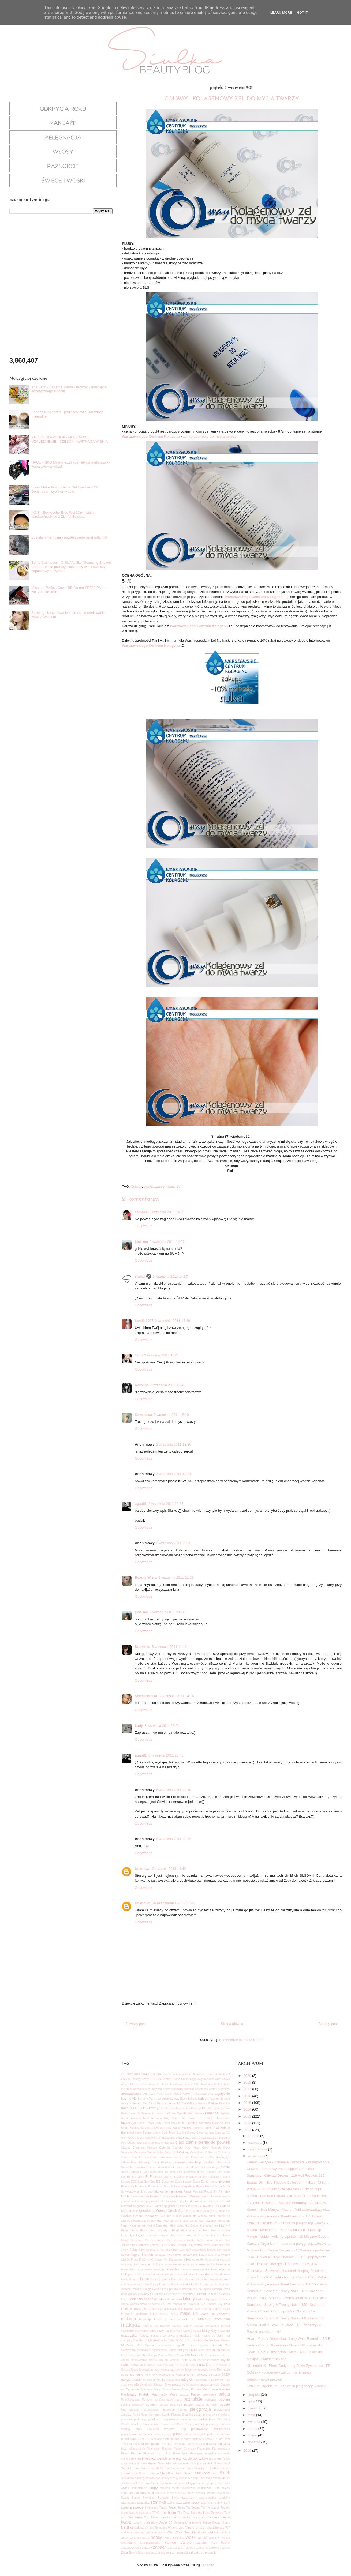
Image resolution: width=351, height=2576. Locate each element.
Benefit (187, 2113)
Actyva (201, 2079)
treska (186, 2517)
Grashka (126, 2215)
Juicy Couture (147, 2249)
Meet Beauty (222, 2340)
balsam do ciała (220, 2098)
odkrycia (159, 2379)
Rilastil (125, 2453)
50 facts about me (179, 2074)
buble (138, 2132)
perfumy (151, 2404)
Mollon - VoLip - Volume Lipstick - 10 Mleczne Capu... (288, 2237)
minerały (216, 2345)
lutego (253, 2435)
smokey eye (152, 2478)
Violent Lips (176, 2527)
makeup (128, 2318)
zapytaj (172, 2547)
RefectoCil (179, 2443)
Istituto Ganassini (132, 2240)
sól (228, 2478)
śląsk (204, 2502)
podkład (154, 2419)
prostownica (221, 2429)
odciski (147, 2379)
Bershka (199, 2113)
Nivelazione (146, 2369)
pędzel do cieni (207, 2404)
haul (201, 2220)
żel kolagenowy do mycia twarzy (209, 436)
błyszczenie (223, 2118)
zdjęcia (190, 2547)
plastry (198, 2414)
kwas (226, 2289)
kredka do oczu (220, 2274)
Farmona (176, 2191)
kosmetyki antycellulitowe (158, 2274)
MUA (192, 2359)
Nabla (134, 2364)
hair (153, 2220)
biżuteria (156, 2118)
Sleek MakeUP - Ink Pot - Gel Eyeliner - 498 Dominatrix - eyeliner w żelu (65, 489)
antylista (157, 2089)
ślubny (219, 2502)
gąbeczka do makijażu (162, 2201)
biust (146, 2118)
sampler (197, 2463)
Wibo (170, 2532)
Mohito (152, 2360)
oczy (225, 2374)
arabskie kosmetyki (196, 2089)
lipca (252, 2401)
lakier (125, 2299)
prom (139, 2429)
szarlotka (224, 2497)
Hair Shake (181, 2220)
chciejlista (154, 2142)
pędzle (225, 2404)
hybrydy (161, 2230)
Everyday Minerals (134, 2186)
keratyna (160, 2254)
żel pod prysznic (205, 2552)
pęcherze (176, 2404)
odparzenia (173, 2379)
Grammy (195, 2210)
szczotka (143, 2502)
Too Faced (151, 2517)
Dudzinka (142, 1647)
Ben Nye (176, 2113)
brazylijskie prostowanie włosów (171, 2127)
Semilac (165, 2468)
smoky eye (177, 2478)
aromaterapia (131, 2094)
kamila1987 (144, 1321)
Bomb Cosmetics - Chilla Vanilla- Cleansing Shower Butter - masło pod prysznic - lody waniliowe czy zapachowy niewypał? (71, 567)
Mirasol (225, 2350)
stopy (153, 2488)
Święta (149, 2507)
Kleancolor (191, 2259)
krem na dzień (198, 2279)
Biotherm (135, 2118)
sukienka (141, 2492)
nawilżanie (207, 2365)
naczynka (162, 2364)
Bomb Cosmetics (199, 2122)
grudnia (254, 2136)
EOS (134, 2181)
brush (208, 2127)
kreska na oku (209, 2284)
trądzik (176, 2517)
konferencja (190, 2264)
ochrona (214, 2374)
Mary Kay (209, 2331)
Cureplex (137, 2157)
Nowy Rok (215, 2369)
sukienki (153, 2492)
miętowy (203, 2345)
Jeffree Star (222, 2240)
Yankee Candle (178, 2542)
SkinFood (202, 2473)
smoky (165, 2478)
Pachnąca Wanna (216, 2389)
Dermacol (223, 2162)
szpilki (171, 2502)
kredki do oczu (130, 2279)
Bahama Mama (146, 2098)
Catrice (220, 2132)
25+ (165, 2074)
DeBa (210, 2157)
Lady (139, 1726)
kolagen (146, 2264)
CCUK (132, 2137)
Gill (151, 2206)
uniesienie (195, 2522)
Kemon (147, 2254)
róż (178, 2458)
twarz (170, 1186)
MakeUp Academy (153, 2319)
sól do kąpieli (129, 2483)
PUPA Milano (153, 2439)
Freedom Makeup (188, 2196)
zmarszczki (180, 2552)
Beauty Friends (130, 2113)
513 (153, 2079)
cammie (141, 1212)
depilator (209, 2162)
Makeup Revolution (214, 2319)
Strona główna (232, 2024)
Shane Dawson (149, 2473)
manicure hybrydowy (149, 2330)
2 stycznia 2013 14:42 (169, 1869)
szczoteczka (128, 2502)
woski (202, 2538)
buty (158, 2132)
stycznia (254, 2442)
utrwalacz (136, 2527)
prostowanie (199, 2429)
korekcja (159, 2269)
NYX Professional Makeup (169, 2374)
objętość (202, 2374)
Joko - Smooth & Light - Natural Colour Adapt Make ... (288, 2277)
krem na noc (215, 2279)
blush (202, 2118)
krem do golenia (161, 2279)
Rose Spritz (180, 2453)
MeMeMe (127, 2345)
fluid (162, 2196)
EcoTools (127, 2176)
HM (228, 2225)
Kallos (211, 2249)
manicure (127, 2330)
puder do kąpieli (195, 2434)
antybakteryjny (142, 2089)
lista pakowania (168, 2308)
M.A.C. (164, 2313)
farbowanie (160, 2191)
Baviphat (224, 2103)
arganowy (224, 2089)
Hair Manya (165, 2220)
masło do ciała (212, 2335)
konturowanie (220, 2264)
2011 (247, 2130)
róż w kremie (217, 2458)
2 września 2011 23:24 (167, 1612)
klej (202, 2259)
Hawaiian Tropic (215, 2220)
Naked (185, 2364)
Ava (210, 2093)
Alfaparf (134, 2084)
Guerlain (165, 2215)
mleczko (204, 2355)
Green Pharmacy (145, 2215)
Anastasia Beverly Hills (184, 2084)
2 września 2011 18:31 (173, 1474)
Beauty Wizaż (146, 1577)
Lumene (126, 2313)
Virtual (200, 2527)
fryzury (226, 2196)
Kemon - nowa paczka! (264, 2379)
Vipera (190, 2527)
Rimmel (136, 2453)
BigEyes (225, 2113)
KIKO (142, 2259)
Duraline (211, 2172)
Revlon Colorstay (185, 2448)
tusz (194, 2517)
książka (187, 2289)
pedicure (211, 2399)
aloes (144, 2084)
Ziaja (124, 2552)
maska (143, 2335)
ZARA (181, 2547)
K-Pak (161, 2249)
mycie (225, 2360)
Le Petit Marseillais (173, 2304)
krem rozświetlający (146, 2284)
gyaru (146, 2220)
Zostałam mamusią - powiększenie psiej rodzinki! (69, 537)
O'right (191, 2374)
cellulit (149, 2137)
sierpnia (254, 2395)
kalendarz (172, 2249)
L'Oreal (200, 2294)
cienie (191, 2142)
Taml (139, 1355)
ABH (159, 2079)
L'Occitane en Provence (179, 2294)
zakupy (147, 2547)
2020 (247, 2076)
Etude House (209, 2181)
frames (171, 2196)
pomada (186, 2419)
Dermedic (127, 2167)
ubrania (137, 2522)
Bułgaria (148, 2132)
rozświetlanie (166, 2458)
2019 (247, 2082)
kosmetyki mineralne (187, 2274)
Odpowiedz (143, 1226)
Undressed (181, 2522)
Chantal (142, 2142)
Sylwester (149, 2497)
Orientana (146, 2389)
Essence (168, 2181)
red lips (167, 2443)
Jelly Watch (195, 2245)
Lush (153, 2314)
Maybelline (155, 2340)
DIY (203, 2167)
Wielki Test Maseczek (190, 2532)
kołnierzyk (175, 2264)
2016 (159, 2074)
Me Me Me (205, 2340)
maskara (185, 2335)
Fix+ (140, 2196)
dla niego (213, 2167)
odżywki (201, 2379)
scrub (155, 2468)
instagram (164, 2235)
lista (154, 2308)
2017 (247, 2089)
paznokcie (193, 2399)
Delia (155, 2162)
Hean (125, 2225)
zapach (159, 2547)
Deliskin (166, 2162)
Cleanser (138, 2147)
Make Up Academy (215, 2313)
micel (192, 2345)
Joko (133, 2250)
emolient (191, 2176)
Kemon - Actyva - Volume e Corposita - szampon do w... (290, 2162)
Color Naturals (211, 2147)
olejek (138, 2384)
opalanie (178, 2384)
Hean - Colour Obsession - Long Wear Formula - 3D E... (290, 2339)
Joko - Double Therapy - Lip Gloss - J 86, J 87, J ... (286, 2264)
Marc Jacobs (184, 2330)
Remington (153, 2448)
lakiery (189, 2298)
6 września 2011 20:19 (173, 1839)
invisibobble (189, 2235)
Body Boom (162, 2123)
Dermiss (152, 2167)
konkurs (204, 2264)
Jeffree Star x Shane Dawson (168, 2245)
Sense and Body (182, 2468)
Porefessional (129, 2424)
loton (198, 2308)
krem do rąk (179, 2279)
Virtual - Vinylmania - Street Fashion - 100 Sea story (287, 2284)
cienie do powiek (214, 2142)
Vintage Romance (156, 2527)
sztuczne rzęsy (188, 2502)
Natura (194, 2364)
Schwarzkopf (222, 2463)
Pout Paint (184, 2424)
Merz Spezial (145, 2345)
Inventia (176, 2235)
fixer (146, 2196)
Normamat (167, 2369)
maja (252, 2415)
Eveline (224, 2181)
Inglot (140, 2235)
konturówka (128, 2269)
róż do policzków (195, 2458)
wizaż (124, 2537)
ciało (180, 2142)
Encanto (213, 2176)
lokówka (189, 2308)
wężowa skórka (156, 2532)
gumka (177, 2215)
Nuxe (139, 2374)
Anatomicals (208, 2084)
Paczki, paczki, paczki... (265, 2332)
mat (227, 2335)
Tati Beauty (193, 2507)
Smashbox (127, 2478)
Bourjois (217, 2122)
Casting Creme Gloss (190, 2132)
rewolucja (224, 2448)
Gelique (214, 2201)
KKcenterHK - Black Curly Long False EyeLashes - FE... (290, 2366)
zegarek (225, 2547)
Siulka (178, 2473)
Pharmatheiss (150, 2409)
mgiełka (181, 2345)
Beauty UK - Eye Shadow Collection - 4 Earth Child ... (288, 2182)
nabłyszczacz (147, 2364)
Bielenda (212, 2113)
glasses (172, 2206)
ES (158, 2181)
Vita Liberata (215, 2527)
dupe (200, 2171)
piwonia (165, 2414)
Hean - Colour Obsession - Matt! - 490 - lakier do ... (286, 2352)
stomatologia (139, 2488)
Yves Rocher (220, 2542)
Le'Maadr (193, 2304)
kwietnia (254, 2422)
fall (212, 2186)
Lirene (146, 2309)
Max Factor (140, 2340)
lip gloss (135, 2308)
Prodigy (125, 2429)
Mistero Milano (167, 2355)
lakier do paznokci (143, 2299)
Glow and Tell (209, 2206)
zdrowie (214, 2547)
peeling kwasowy (132, 2404)
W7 (227, 2527)
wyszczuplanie (150, 2542)
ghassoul (142, 2206)
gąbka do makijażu (194, 2201)
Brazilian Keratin (139, 2127)
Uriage (226, 2522)
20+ (123, 2074)
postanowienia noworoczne (157, 2424)
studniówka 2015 (208, 2488)
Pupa (141, 2439)
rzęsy (136, 2463)
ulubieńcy (150, 2522)
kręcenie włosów (131, 2289)
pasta (178, 2399)
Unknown (143, 1869)
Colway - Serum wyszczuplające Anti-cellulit (280, 2169)
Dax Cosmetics (194, 2157)
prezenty (212, 2424)
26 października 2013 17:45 (173, 1903)
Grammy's (208, 2210)
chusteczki (167, 2142)
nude (226, 2369)
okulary (213, 2379)
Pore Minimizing (219, 2419)
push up (168, 2439)
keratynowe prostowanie (182, 2254)
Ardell (213, 2088)
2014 (144, 2074)
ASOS (177, 2093)
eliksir (156, 2176)
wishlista (224, 2532)
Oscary (176, 2389)
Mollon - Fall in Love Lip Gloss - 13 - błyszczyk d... (285, 2325)
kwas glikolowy (130, 2294)
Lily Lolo (224, 2304)
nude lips (127, 2374)
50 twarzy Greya (139, 2079)
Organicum (133, 2389)
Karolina (142, 1385)
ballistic (192, 2098)
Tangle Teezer (168, 2507)
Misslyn (152, 2355)
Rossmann (197, 2453)
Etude (196, 2181)
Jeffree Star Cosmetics (135, 2245)
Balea (183, 2098)
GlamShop (160, 2206)
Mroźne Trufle (179, 2360)
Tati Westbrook (210, 2507)
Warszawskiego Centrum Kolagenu (151, 436)
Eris (152, 2181)
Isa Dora (216, 2235)
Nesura (125, 2369)
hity (222, 2225)
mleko (214, 2355)
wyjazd (226, 2537)
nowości (203, 2369)
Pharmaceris (130, 2409)
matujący (126, 2340)
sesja (134, 2473)
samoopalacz (182, 2463)
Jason (210, 2240)
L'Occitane (156, 2294)
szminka (158, 2502)
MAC (174, 2313)
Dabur (177, 2157)
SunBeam (189, 2492)
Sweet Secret (130, 2497)
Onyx (168, 2384)
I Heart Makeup (180, 2230)
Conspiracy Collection (203, 2152)
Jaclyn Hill (163, 2240)
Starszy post (328, 2024)
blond (174, 2118)
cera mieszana (164, 2137)
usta (125, 2527)
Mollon (163, 2359)
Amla (165, 2084)
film (215, 2191)
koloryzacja (160, 2264)
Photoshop (168, 2409)
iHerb (206, 2230)
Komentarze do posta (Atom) (241, 2040)
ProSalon (153, 2429)
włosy (157, 2537)
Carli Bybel (169, 2132)
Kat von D (223, 2249)
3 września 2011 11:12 (169, 1647)
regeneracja (195, 2443)
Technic (225, 2507)
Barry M (173, 2103)
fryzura (216, 2196)
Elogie (165, 2176)
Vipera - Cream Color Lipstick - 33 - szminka (281, 2311)
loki (180, 2308)
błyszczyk (128, 2123)
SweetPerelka (146, 1696)
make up (189, 2313)
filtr (221, 2191)
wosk (191, 2537)
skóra (214, 2473)
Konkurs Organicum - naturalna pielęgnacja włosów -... (289, 2223)
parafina (159, 2399)
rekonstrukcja (137, 2448)
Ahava (226, 2079)
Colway (136, 1186)
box (227, 2122)
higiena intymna (208, 2225)
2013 (137, 2074)
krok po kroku (171, 2289)
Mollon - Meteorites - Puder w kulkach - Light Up (284, 2230)
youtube (201, 2542)
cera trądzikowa (203, 2137)
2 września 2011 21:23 (176, 1577)
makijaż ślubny (181, 2325)
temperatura (143, 2512)
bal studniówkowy (168, 2098)
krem (144, 2279)
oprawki (214, 2384)
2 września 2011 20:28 (166, 1504)
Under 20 (165, 2522)
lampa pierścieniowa (134, 2304)
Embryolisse (177, 2176)
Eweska (178, 2186)
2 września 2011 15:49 (167, 1385)
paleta (224, 2394)
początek (126, 2419)
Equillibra (144, 2181)
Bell (167, 2113)
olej (222, 2379)
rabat (177, 2439)
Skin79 (188, 2473)
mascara (224, 2330)
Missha (142, 2355)
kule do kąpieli (202, 2289)
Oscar (157, 2389)
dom (160, 2172)
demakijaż (180, 2162)
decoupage (223, 2157)
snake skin (191, 2478)
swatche (211, 2492)
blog (166, 2118)
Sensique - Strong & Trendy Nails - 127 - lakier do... (286, 2291)
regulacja (209, 2443)
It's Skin (150, 2240)
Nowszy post (136, 2024)
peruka (164, 2404)
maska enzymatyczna (164, 2335)
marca (253, 2429)
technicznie (128, 2512)
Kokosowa (143, 1415)
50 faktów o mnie (202, 2074)
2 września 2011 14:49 (172, 1321)
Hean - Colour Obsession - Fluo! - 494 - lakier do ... (286, 2345)
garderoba (127, 2201)
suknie (164, 2492)
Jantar (200, 2240)
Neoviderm (223, 2364)
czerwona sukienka (158, 2157)
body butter (178, 2123)
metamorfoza (165, 2345)
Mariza (197, 2330)
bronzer (197, 2128)
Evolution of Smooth (160, 2186)
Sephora (214, 2468)
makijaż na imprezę (156, 2325)
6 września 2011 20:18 (173, 1790)
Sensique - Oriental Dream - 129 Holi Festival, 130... (287, 2175)
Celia (140, 2137)
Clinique (152, 2147)
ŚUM (227, 2502)
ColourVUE (171, 2152)
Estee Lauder (183, 2181)
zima (151, 2552)
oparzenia (192, 2384)
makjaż (225, 2325)
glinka (181, 2206)
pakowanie (209, 2394)
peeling (224, 2399)
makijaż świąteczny (206, 2325)
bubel (130, 2132)
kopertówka (144, 2269)
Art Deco (149, 2093)
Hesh (166, 2225)
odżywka (188, 2380)
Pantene (147, 2399)
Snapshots (205, 2478)
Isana (226, 2235)
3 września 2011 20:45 (166, 1755)
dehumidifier (128, 2162)
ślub (211, 2502)
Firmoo (132, 2196)
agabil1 (141, 1504)
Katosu (125, 2254)
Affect (210, 2079)
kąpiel (135, 2254)
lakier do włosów (170, 2299)
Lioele (125, 2308)
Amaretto (154, 2084)
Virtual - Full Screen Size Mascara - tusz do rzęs (284, 2189)
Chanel (131, 2142)
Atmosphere (199, 2093)
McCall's (169, 2340)
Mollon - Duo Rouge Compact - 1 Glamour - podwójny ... (290, 2250)
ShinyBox (166, 2473)
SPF (141, 2483)
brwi (216, 2128)
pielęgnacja (200, 2409)
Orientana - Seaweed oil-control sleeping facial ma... (287, 2271)
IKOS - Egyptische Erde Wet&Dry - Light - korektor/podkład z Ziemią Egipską (63, 514)
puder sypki (129, 2438)
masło (196, 2335)
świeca (126, 2507)
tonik (138, 2517)
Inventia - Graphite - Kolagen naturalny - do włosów (286, 2203)
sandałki (208, 2463)
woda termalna (174, 2537)
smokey (140, 2478)
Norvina (179, 2369)
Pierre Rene (139, 2414)
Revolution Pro (207, 2448)
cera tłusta (183, 2137)
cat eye (209, 2132)
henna (141, 2225)
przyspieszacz (162, 2434)
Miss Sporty (128, 2355)
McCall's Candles (186, 2340)
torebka (165, 2517)
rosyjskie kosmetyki (217, 2453)
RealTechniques (149, 2443)
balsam (204, 2098)
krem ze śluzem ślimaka (174, 2284)
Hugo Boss (147, 2230)
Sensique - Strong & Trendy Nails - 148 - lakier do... (286, 2318)
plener (207, 2414)
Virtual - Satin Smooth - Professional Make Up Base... (288, 2298)
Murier (202, 2360)
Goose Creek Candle (172, 2211)
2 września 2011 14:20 (166, 1212)
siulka (140, 1276)
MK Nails (191, 2355)
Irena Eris (204, 2235)
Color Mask (192, 2147)
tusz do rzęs (209, 2517)
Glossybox (192, 2206)
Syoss (175, 2497)
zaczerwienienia (131, 2547)
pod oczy (140, 2419)
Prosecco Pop (175, 2429)
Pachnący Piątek (135, 2394)
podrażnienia (171, 2419)
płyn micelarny (221, 2414)
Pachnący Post (164, 2394)
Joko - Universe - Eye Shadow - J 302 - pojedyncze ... (288, 2257)
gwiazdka (137, 2220)
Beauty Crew (222, 2108)
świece (138, 2507)
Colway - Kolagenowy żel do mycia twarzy (279, 2372)
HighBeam (191, 2225)
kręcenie (224, 2284)
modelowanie (138, 2360)
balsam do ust (131, 2103)
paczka (184, 2394)
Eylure (200, 2186)
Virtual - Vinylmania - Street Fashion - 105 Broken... (286, 2216)
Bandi (152, 2103)
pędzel (188, 2404)
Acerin (167, 2079)
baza (125, 2108)
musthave (213, 2360)
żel (179, 1186)
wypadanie (128, 2542)
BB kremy (150, 2108)
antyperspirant (173, 2088)
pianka (182, 2409)
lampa (226, 2299)
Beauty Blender (202, 2108)
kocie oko (219, 2259)
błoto (210, 2118)
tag (156, 2507)
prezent (198, 2424)
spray (205, 2483)
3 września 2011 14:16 (176, 1696)
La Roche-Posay (218, 2294)
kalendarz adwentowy (192, 2249)
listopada (255, 2143)
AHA (218, 2079)
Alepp (124, 2084)
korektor (173, 2269)
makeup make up (182, 2319)
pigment (154, 2414)
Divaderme (192, 2167)
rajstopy (186, 2439)
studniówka (188, 2488)
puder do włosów (218, 2434)
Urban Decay (211, 2522)
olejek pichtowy (153, 2384)
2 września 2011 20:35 (173, 1543)
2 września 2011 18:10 (171, 1415)
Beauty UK (148, 2113)
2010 (247, 2451)
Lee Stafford (208, 2304)
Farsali (188, 2191)
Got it (302, 12)
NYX (147, 2374)
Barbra (161, 2103)
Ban (145, 2103)
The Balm (168, 2512)
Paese (195, 2394)
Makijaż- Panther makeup (266, 2359)
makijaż (130, 2325)
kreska (195, 2284)
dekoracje (144, 2162)
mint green (183, 2350)
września (255, 2156)
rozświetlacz (146, 2458)
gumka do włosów (195, 2215)
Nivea (134, 2369)
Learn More (281, 12)
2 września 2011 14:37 (170, 1276)
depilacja (195, 2162)
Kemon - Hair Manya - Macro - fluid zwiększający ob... (288, 2210)
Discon (180, 2167)
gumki (212, 2215)
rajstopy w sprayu (203, 2439)
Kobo (208, 2259)
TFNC (156, 2512)
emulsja (202, 2176)
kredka (205, 2274)
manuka (170, 2330)
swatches (224, 2492)
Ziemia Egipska (138, 2552)
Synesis (163, 2497)
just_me (141, 1242)
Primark (225, 2424)
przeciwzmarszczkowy (136, 2434)
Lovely (226, 2308)
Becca (159, 2113)
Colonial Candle (170, 2147)
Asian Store (164, 2093)
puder (177, 2434)
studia (176, 2488)
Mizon (181, 2355)
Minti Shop (197, 2350)
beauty (186, 2108)
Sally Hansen (149, 2463)
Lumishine (141, 2313)
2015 (151, 2074)
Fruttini (206, 2196)
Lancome (154, 2304)
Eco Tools (223, 2172)
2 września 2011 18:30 (173, 1444)
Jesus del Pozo (220, 2245)
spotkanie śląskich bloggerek (180, 2483)
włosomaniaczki (140, 2537)
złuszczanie (163, 2552)
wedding (139, 2532)
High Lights (177, 2225)
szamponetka (207, 2497)
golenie (134, 2210)
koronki (186, 2269)
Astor (186, 2093)
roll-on (167, 2453)
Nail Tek (174, 2364)
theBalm (204, 2512)
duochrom (189, 2172)
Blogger (207, 2565)
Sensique (200, 2468)
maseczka (129, 2335)
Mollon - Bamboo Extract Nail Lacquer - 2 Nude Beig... (289, 2196)
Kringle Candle (152, 2289)
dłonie (225, 2167)
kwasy (144, 2294)
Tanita (181, 2507)
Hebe (132, 2225)
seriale (226, 2468)
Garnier (140, 2201)
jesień (206, 2245)
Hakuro (193, 2220)
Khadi (134, 2259)
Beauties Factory (170, 2108)
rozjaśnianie (128, 2458)
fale (207, 2186)
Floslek (154, 2196)
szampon (189, 2497)
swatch (200, 2492)
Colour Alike (155, 2152)
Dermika (140, 2167)
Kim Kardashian (173, 2259)
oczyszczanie (154, 1186)
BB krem (136, 2108)
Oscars (166, 2389)
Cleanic (125, 2147)
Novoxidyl (191, 2369)
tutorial (225, 2517)
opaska (204, 2384)
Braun (125, 2127)
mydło (125, 2364)
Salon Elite (164, 2463)
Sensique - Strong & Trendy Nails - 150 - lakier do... (286, 2305)
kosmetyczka (201, 2269)
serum (125, 2473)
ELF (148, 2177)
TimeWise (217, 2512)
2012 (130, 2074)
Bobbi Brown (145, 2123)
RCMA (218, 2439)
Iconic (196, 2230)
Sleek (224, 2472)
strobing (165, 2488)
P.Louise (196, 2389)
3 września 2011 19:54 (162, 1726)
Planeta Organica (182, 2414)
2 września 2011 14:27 (167, 1242)
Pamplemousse (130, 2399)
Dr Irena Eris (173, 2172)
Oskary (185, 2389)
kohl (136, 2264)
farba (218, 2186)
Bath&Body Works (194, 2103)
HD (228, 2220)
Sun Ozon (176, 2492)
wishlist (213, 2532)
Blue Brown (188, 2118)
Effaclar (139, 2176)
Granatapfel (222, 2210)
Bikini (124, 2118)
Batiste (213, 2103)
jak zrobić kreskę (184, 2240)
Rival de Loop (152, 2453)
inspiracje (151, 2235)
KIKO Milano (155, 2259)
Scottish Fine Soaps (135, 2468)
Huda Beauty (129, 2230)
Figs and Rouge (203, 2191)
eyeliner (189, 2186)
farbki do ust (144, 2191)
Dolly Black (149, 2172)
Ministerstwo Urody (164, 2350)
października (258, 2149)
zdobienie (202, 2547)
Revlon (167, 2448)
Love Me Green (211, 2308)
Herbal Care (154, 2225)
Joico (124, 2249)
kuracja (217, 2289)
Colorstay (140, 2152)
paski (169, 2399)
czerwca (254, 2408)
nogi (157, 2369)
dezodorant (166, 2167)
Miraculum (213, 2350)
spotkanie (152, 2483)
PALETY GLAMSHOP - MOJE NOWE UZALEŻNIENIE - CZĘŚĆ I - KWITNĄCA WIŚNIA (69, 439)
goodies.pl (147, 2211)
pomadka (200, 2419)
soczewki (219, 2478)
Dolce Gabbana (131, 2172)
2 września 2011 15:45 (161, 1355)
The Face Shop (187, 2512)
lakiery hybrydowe (208, 2299)
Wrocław (214, 2537)
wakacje (126, 2532)
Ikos (213, 2230)
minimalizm (144, 2350)
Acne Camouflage (185, 2079)
